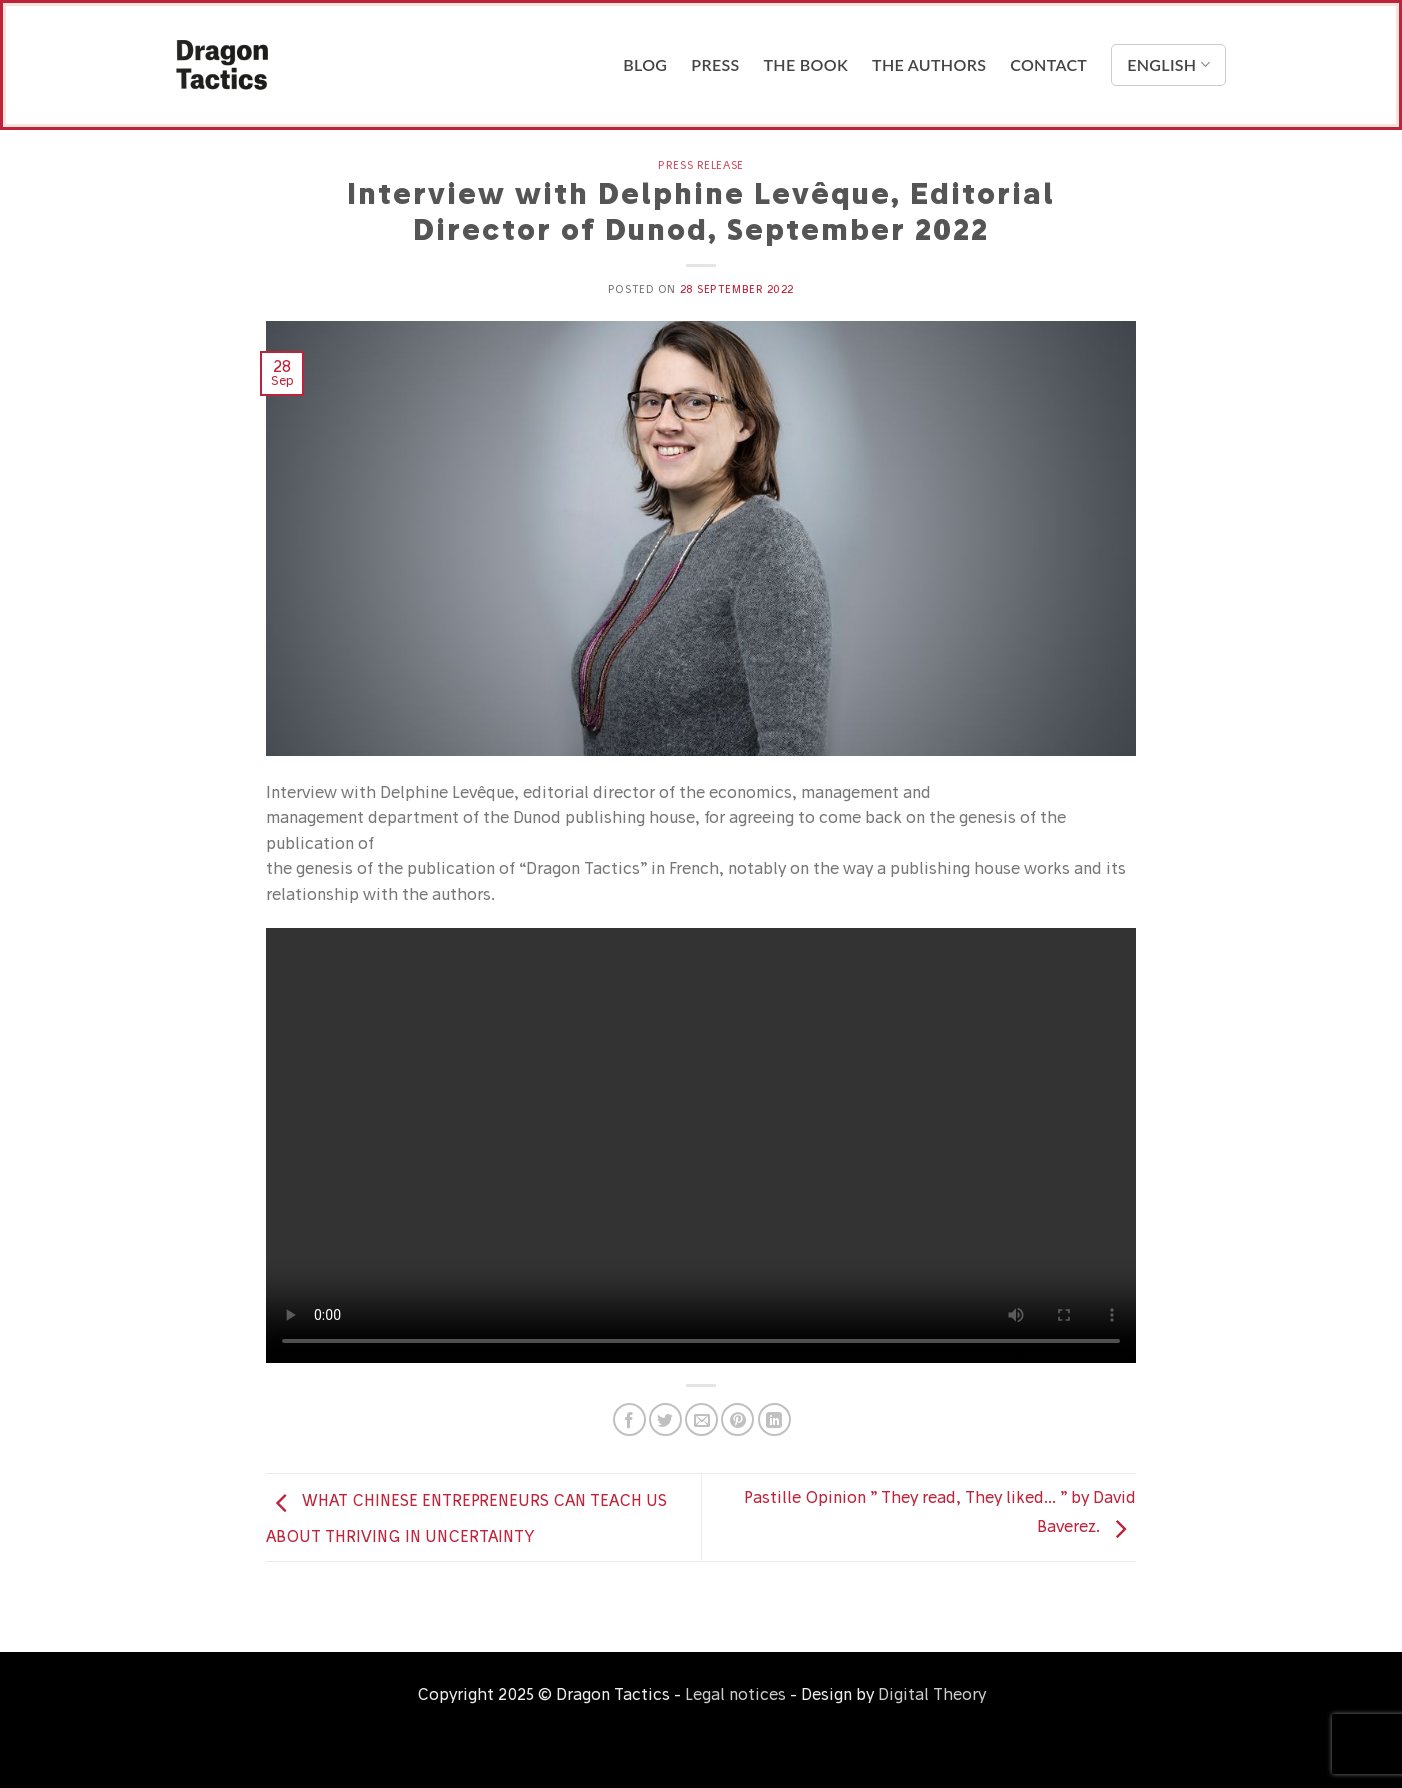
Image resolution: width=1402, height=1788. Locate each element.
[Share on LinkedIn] (774, 1419)
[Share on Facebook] (629, 1419)
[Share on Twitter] (665, 1419)
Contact (1048, 64)
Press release (700, 165)
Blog (645, 64)
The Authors (929, 64)
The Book (806, 64)
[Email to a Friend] (701, 1419)
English (1168, 65)
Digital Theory (932, 1694)
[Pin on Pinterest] (737, 1419)
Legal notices (735, 1694)
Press (715, 64)
